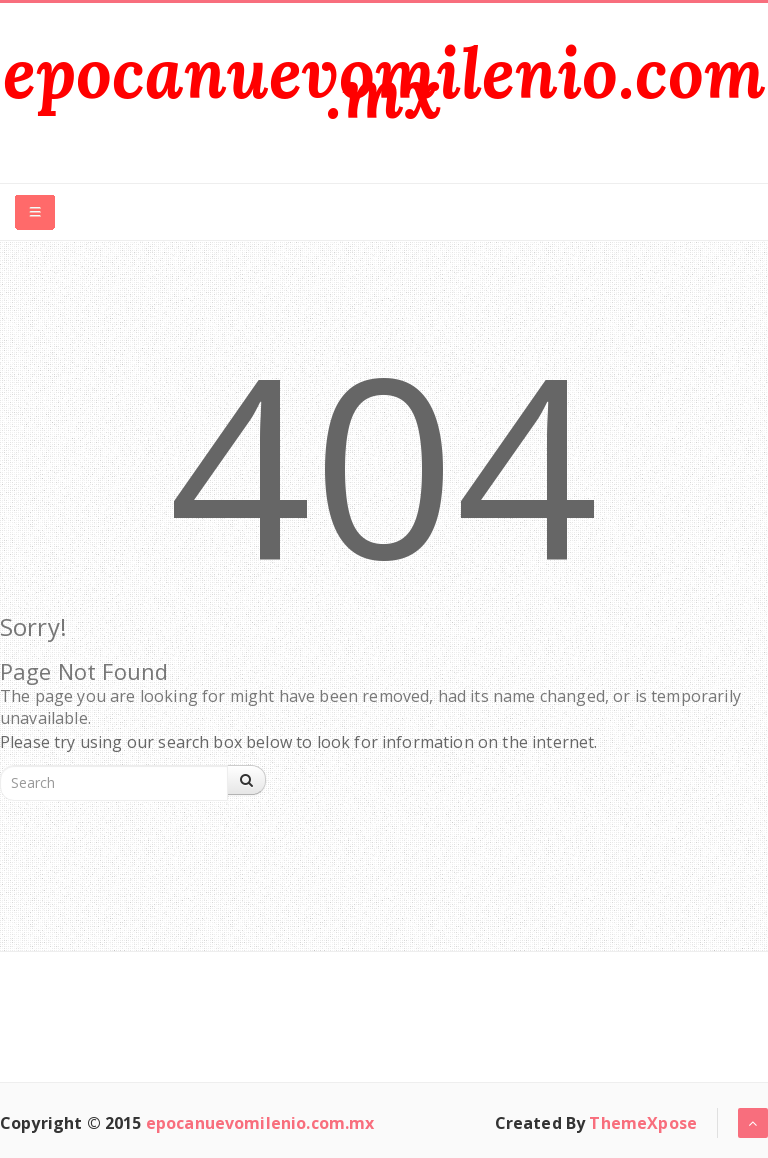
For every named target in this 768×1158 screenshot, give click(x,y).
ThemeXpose (643, 1123)
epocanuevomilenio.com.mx (384, 82)
